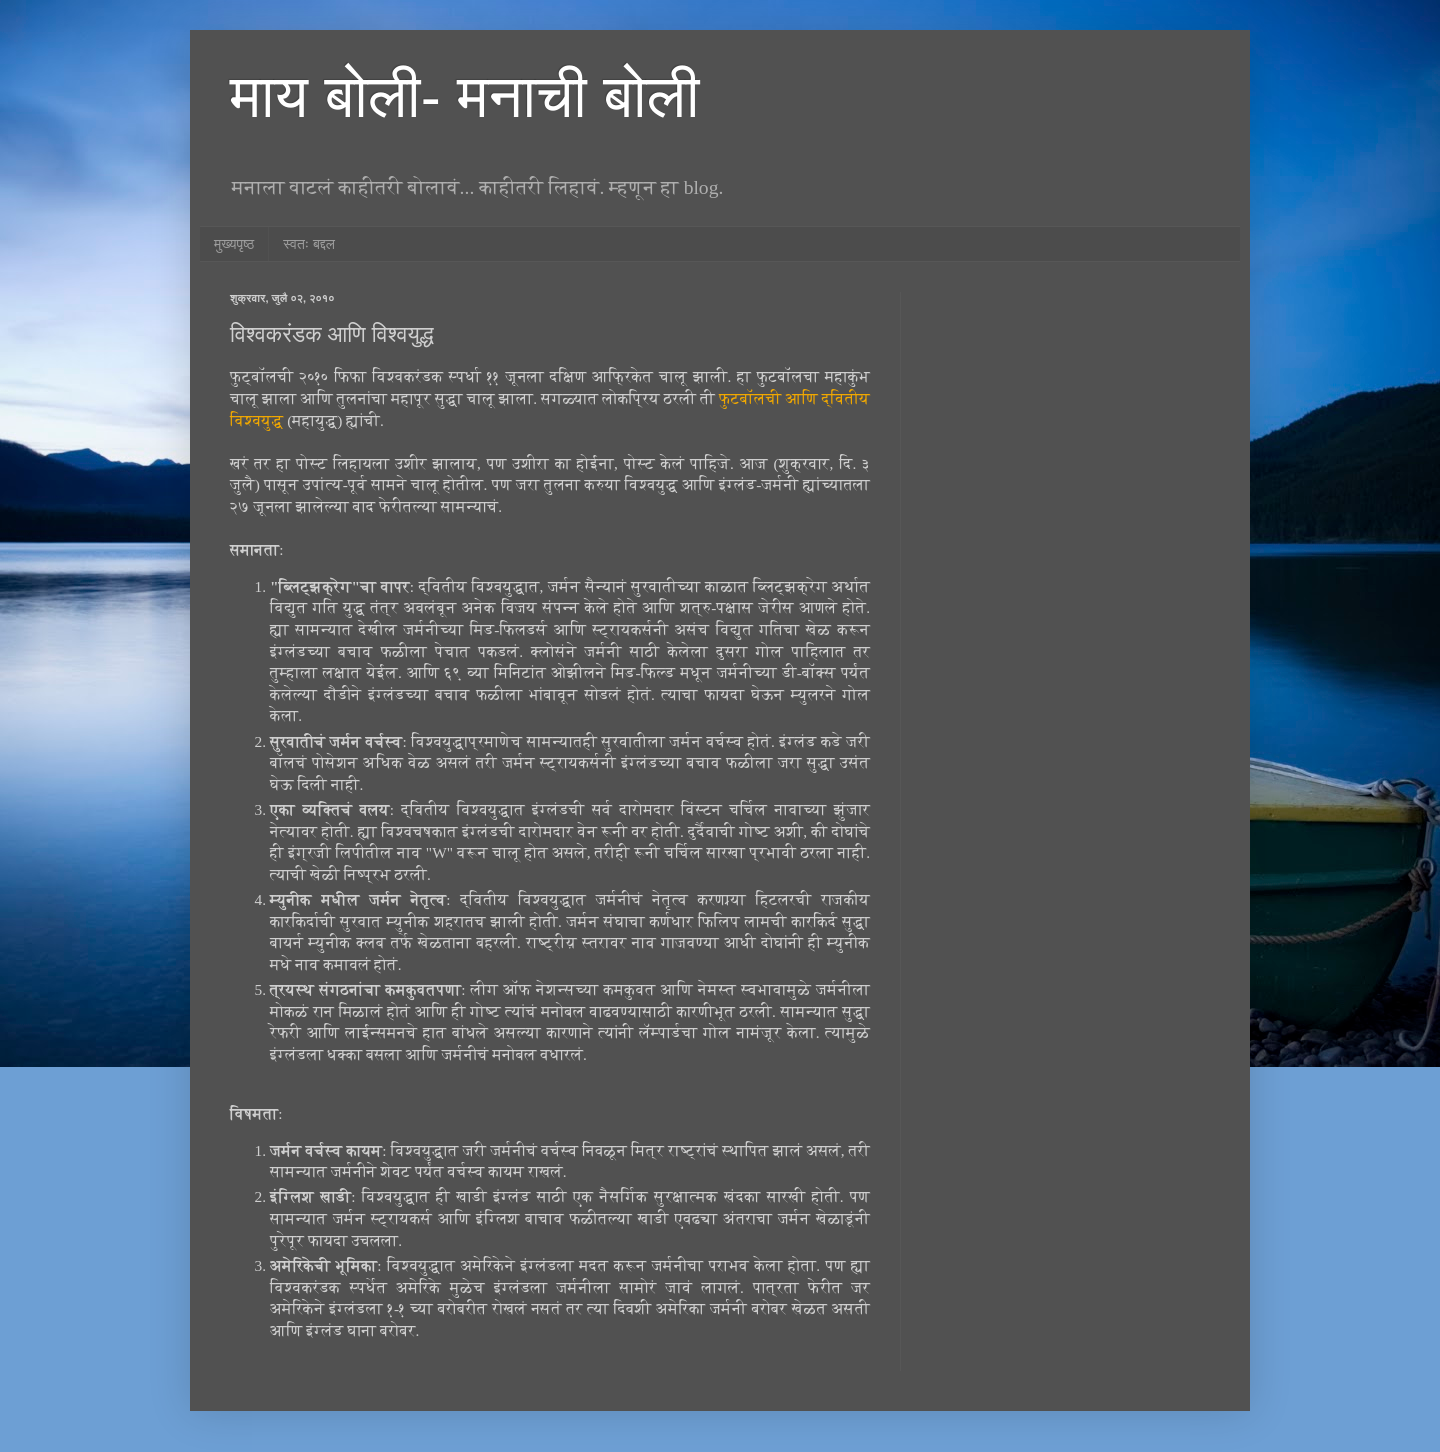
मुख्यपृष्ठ (234, 244)
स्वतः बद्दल (309, 244)
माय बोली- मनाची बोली (464, 96)
